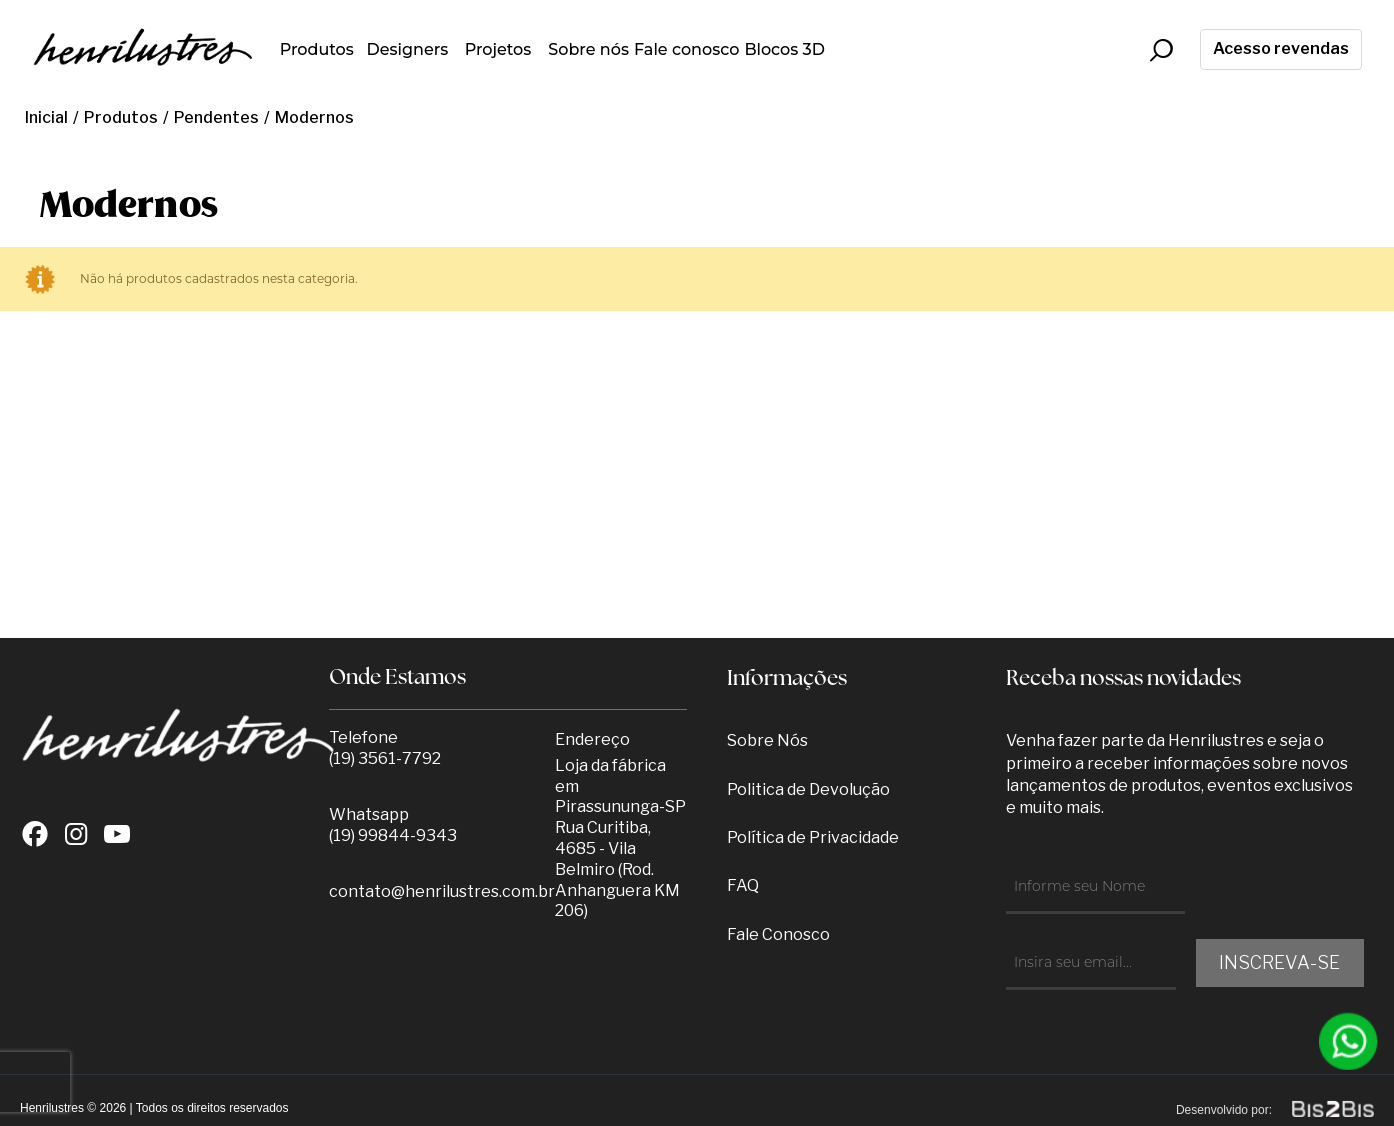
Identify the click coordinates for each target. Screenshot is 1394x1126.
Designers (407, 49)
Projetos (498, 49)
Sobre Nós (767, 740)
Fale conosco (686, 49)
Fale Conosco (778, 934)
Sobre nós (588, 49)
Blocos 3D (784, 49)
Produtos (317, 49)
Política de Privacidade (813, 837)
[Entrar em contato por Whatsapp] (1349, 1041)
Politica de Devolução (808, 789)
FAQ (743, 885)
